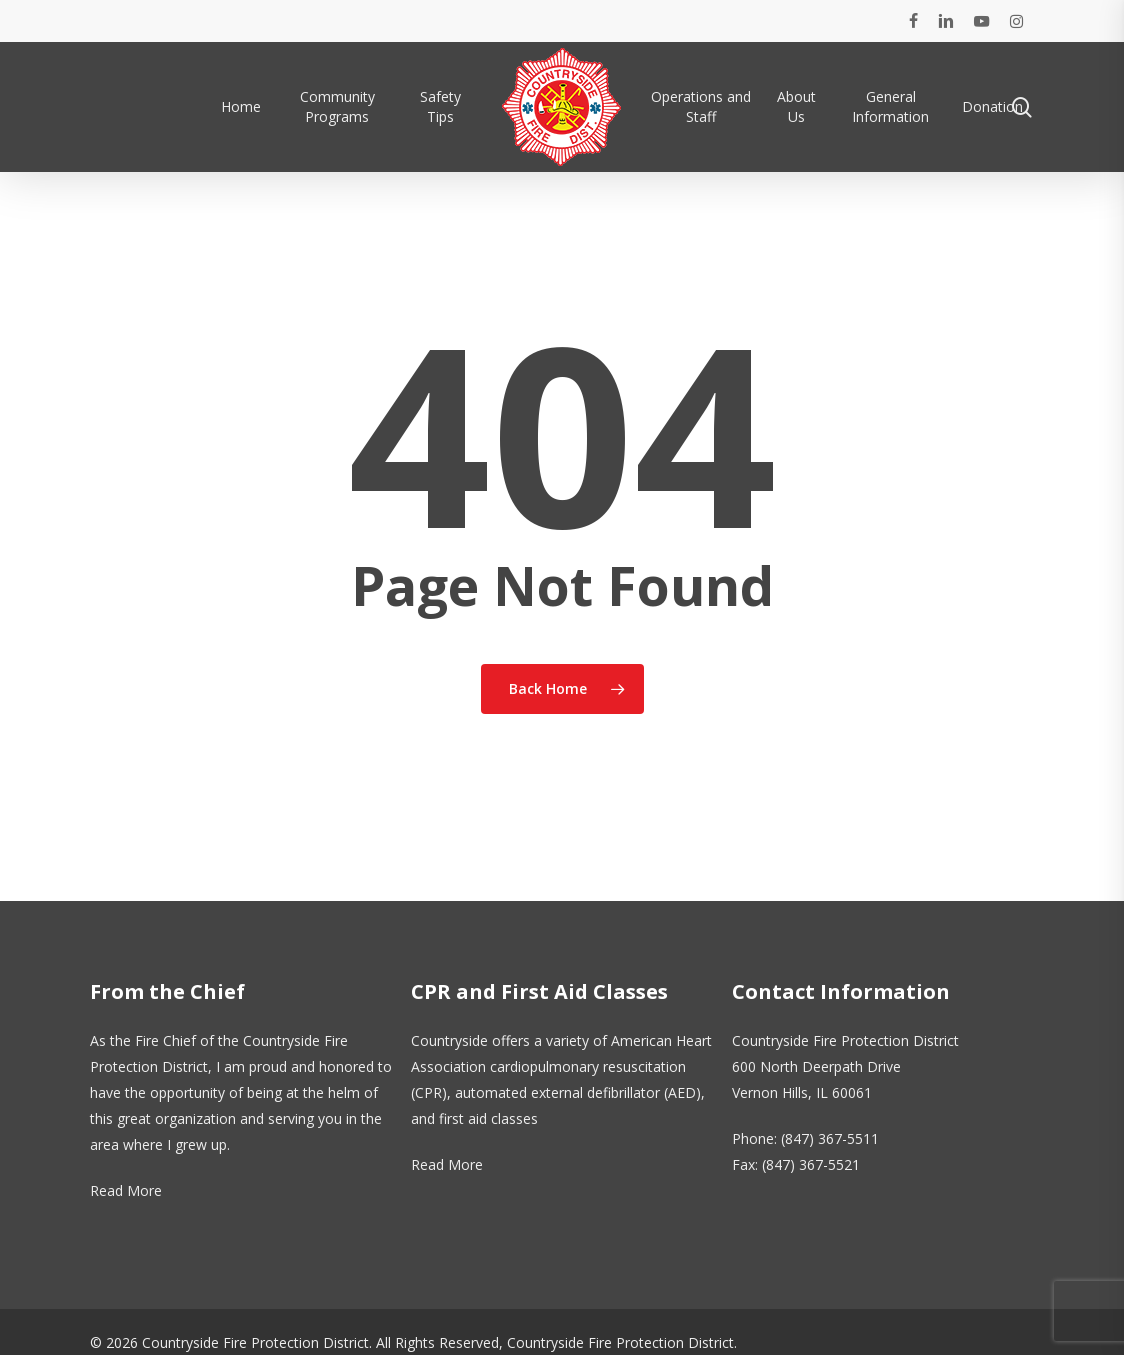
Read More (126, 1190)
